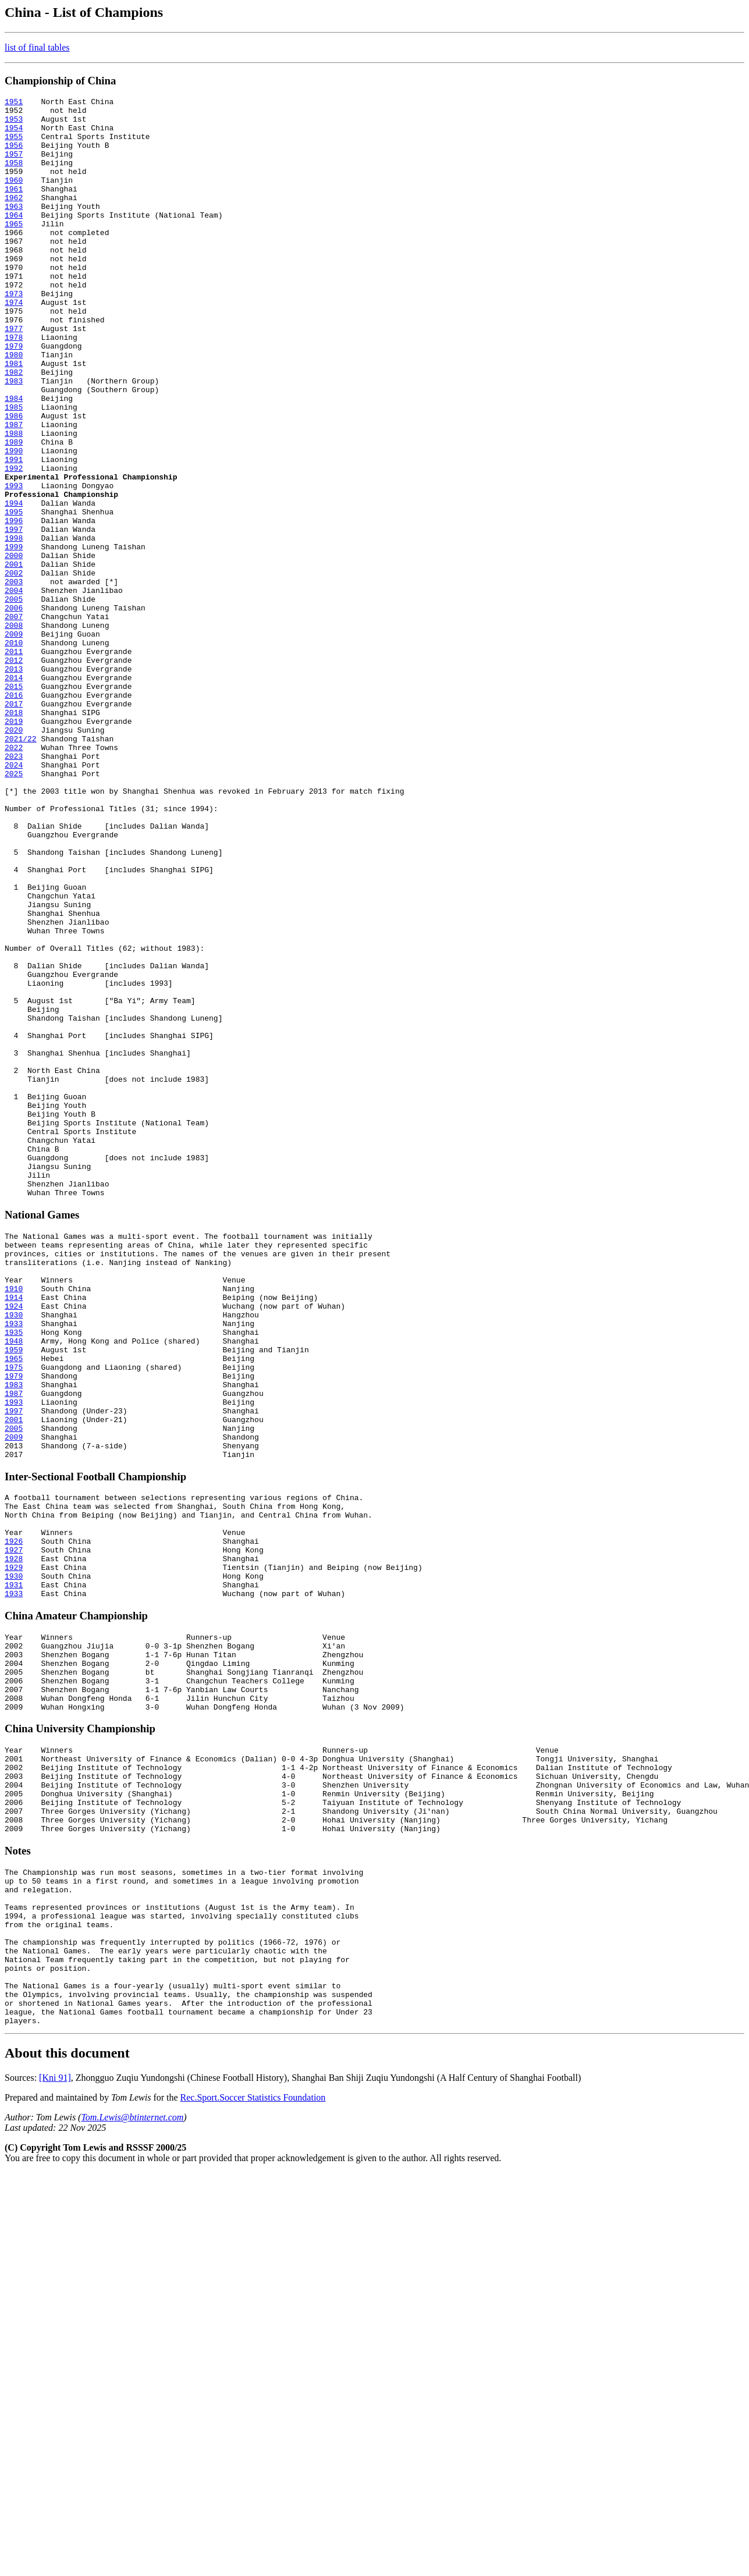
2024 (14, 899)
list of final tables (37, 47)
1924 (14, 1541)
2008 (14, 731)
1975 (14, 1614)
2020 (14, 857)
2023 (14, 888)
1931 (14, 1869)
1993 (14, 564)
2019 (14, 846)
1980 (14, 406)
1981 (14, 417)
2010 (14, 752)
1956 (14, 155)
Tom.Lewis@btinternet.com (132, 2468)
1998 (14, 626)
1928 (14, 1837)
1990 (14, 522)
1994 (14, 585)
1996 (14, 606)
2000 (14, 647)
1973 (14, 333)
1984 (14, 459)
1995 (14, 595)
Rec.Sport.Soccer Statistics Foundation (253, 2448)
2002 (14, 668)
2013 (14, 784)
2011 (14, 763)
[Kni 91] (55, 2428)
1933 (14, 1562)
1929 (14, 1848)
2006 (14, 710)
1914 (14, 1531)
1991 (14, 532)
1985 (14, 469)
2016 (14, 815)
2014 (14, 794)
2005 (14, 700)
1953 (14, 124)
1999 (14, 637)
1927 (14, 1827)
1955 (14, 145)
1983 (14, 438)
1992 (14, 543)
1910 (14, 1520)
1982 (14, 427)
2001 (14, 658)
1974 (14, 344)
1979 (14, 396)
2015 (14, 805)
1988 (14, 501)
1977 (14, 375)
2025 (14, 909)
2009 (14, 742)
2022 (14, 878)
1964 (14, 239)
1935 (14, 1573)
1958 (14, 176)
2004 (14, 689)
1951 (14, 103)
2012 (14, 773)
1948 (14, 1583)
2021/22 (21, 867)
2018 (14, 836)
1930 (14, 1552)
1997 (14, 616)
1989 (14, 511)
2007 (14, 721)
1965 (14, 249)
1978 (14, 386)
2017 (14, 825)
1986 (14, 480)
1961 (14, 207)
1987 (14, 490)
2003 (14, 679)
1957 (14, 166)
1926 (14, 1816)
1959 (14, 1594)
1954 (14, 134)
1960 (14, 197)
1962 (14, 218)
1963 (14, 228)
